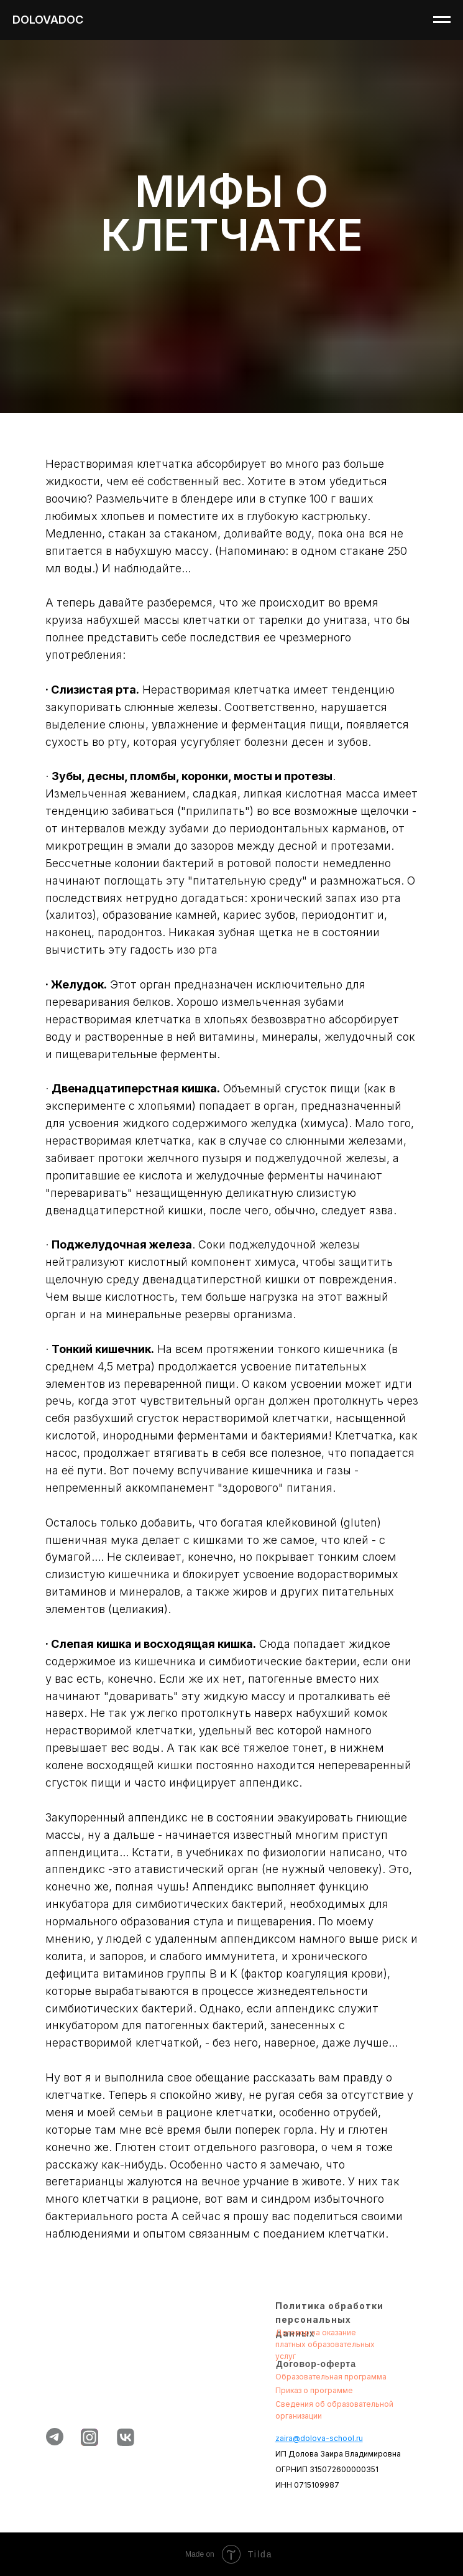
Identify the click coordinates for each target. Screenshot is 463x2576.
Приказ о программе (314, 2390)
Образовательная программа (331, 2376)
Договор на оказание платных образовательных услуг (325, 2344)
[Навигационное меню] (442, 20)
